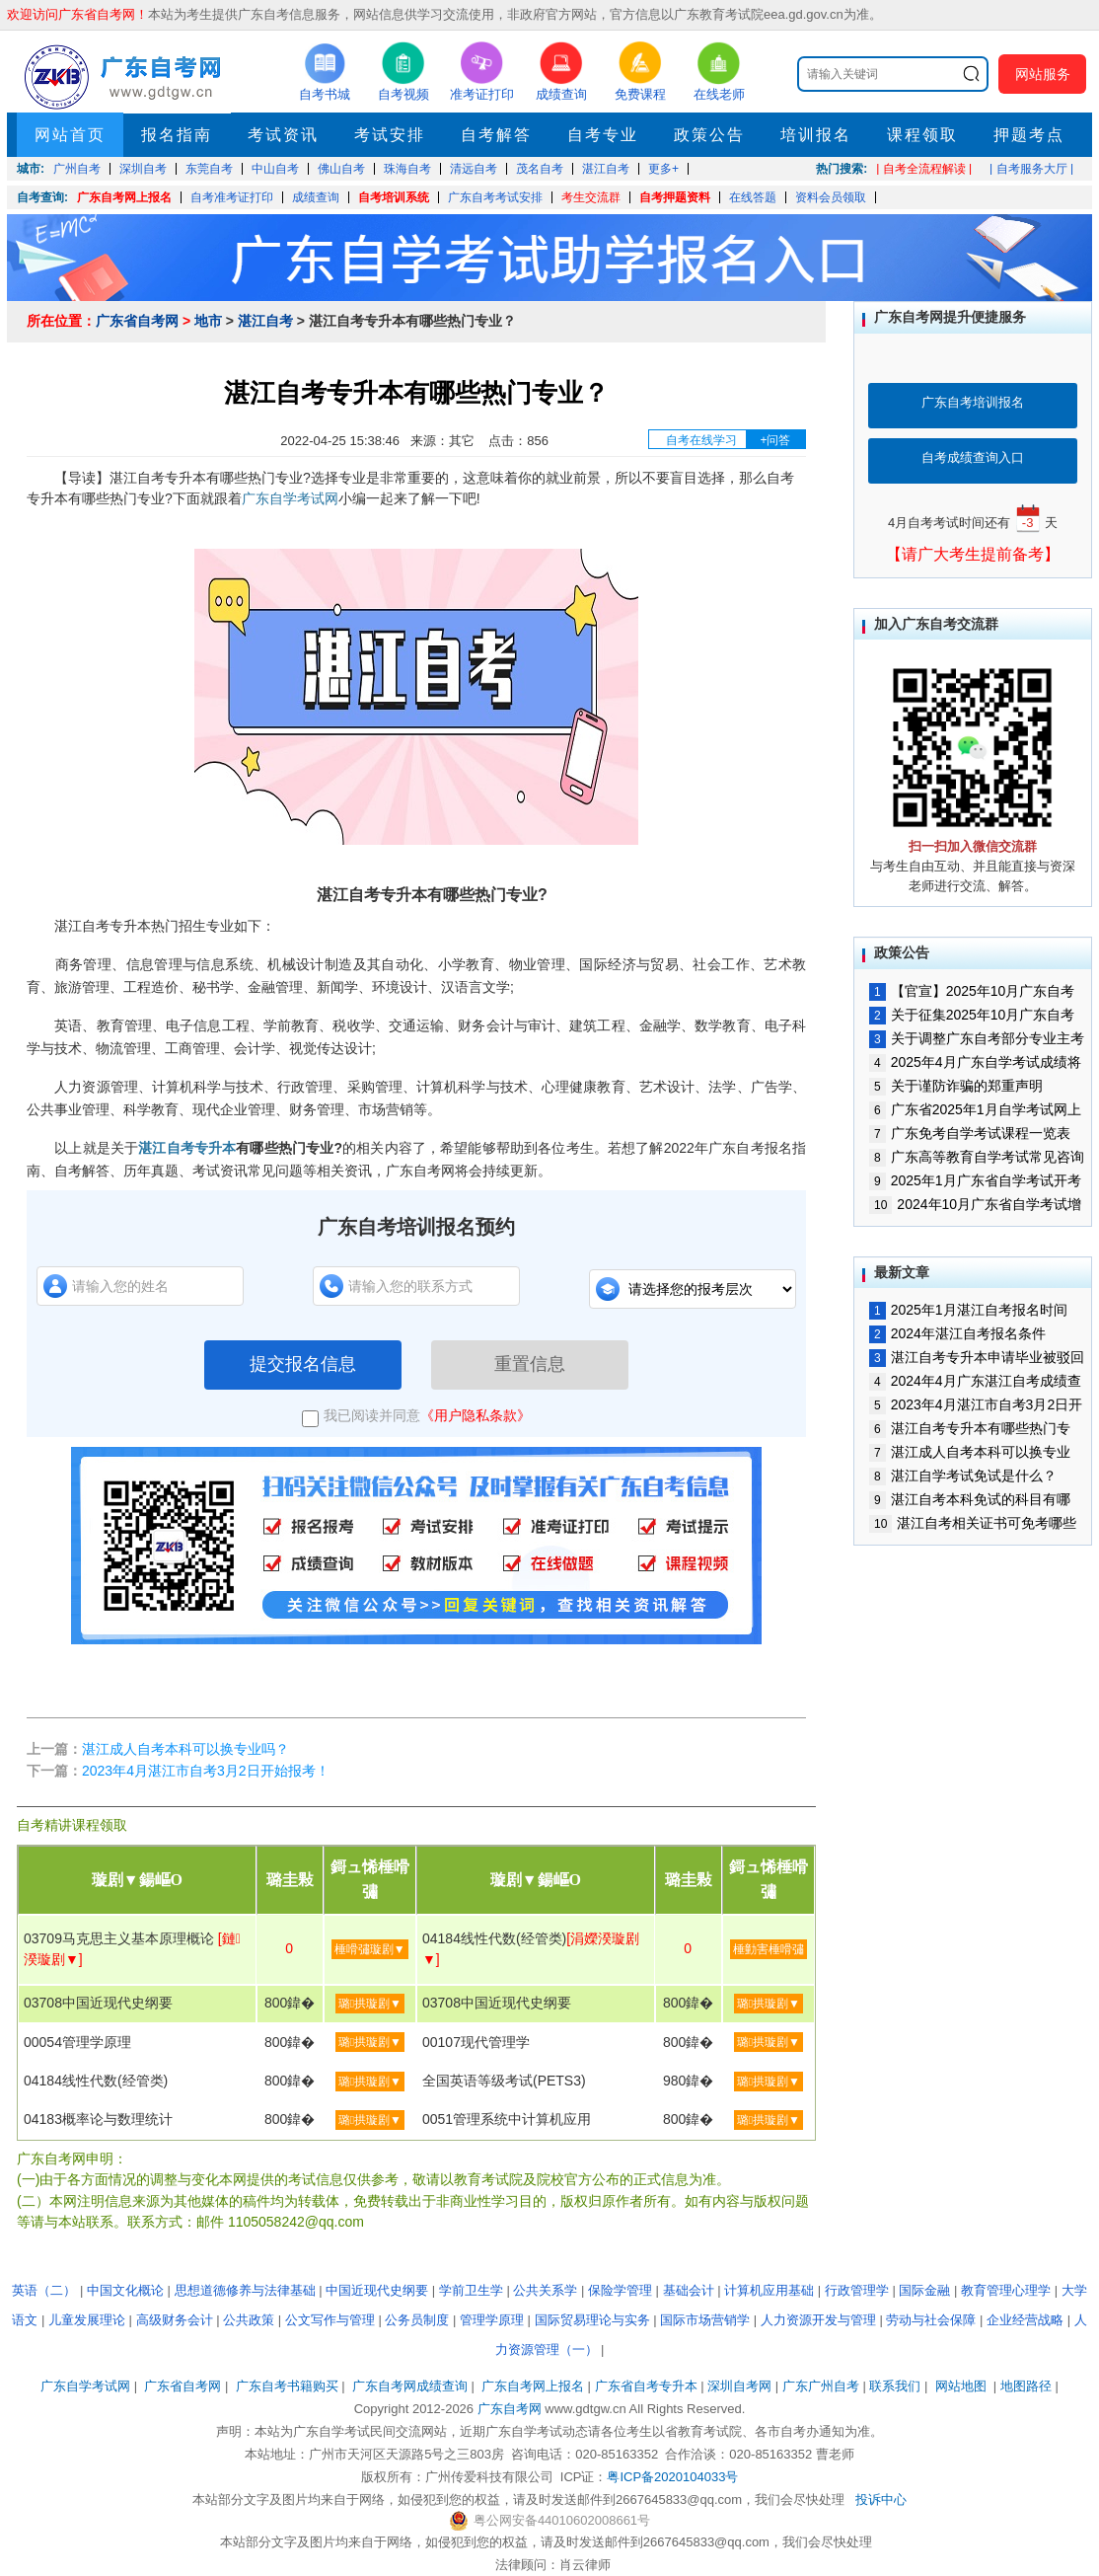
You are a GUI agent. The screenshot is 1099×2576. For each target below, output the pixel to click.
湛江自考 (265, 321)
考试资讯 (283, 134)
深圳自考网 (739, 2386)
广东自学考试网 (290, 498)
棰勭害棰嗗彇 (768, 1949)
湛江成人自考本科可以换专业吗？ (185, 1749)
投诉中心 (881, 2499)
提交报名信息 (303, 1364)
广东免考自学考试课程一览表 (969, 1133)
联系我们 (894, 2386)
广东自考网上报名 (124, 197)
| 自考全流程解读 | (924, 169)
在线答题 (752, 197)
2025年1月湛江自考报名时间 (968, 1310)
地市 (208, 321)
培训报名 (815, 134)
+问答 (775, 440)
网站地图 (961, 2386)
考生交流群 (591, 197)
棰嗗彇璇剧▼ (369, 1949)
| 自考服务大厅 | (1031, 169)
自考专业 (602, 134)
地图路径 (1028, 2386)
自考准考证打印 (231, 197)
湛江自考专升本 (187, 1148)
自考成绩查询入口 (972, 457)
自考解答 (496, 134)
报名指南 (176, 134)
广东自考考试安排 (495, 197)
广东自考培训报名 (972, 402)
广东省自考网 (137, 321)
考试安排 (389, 134)
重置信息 (529, 1364)
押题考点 (1028, 134)
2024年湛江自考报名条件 (957, 1333)
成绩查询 (315, 197)
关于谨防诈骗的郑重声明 (956, 1086)
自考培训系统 (393, 197)
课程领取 (922, 134)
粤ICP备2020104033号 (672, 2476)
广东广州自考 (820, 2386)
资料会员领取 (830, 197)
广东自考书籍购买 (287, 2386)
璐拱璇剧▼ (370, 2003)
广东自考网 (509, 2408)
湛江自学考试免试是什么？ (963, 1475)
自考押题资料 (674, 197)
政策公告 (709, 134)
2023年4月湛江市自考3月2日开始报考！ (206, 1771)
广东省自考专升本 (646, 2386)
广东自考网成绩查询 (410, 2386)
